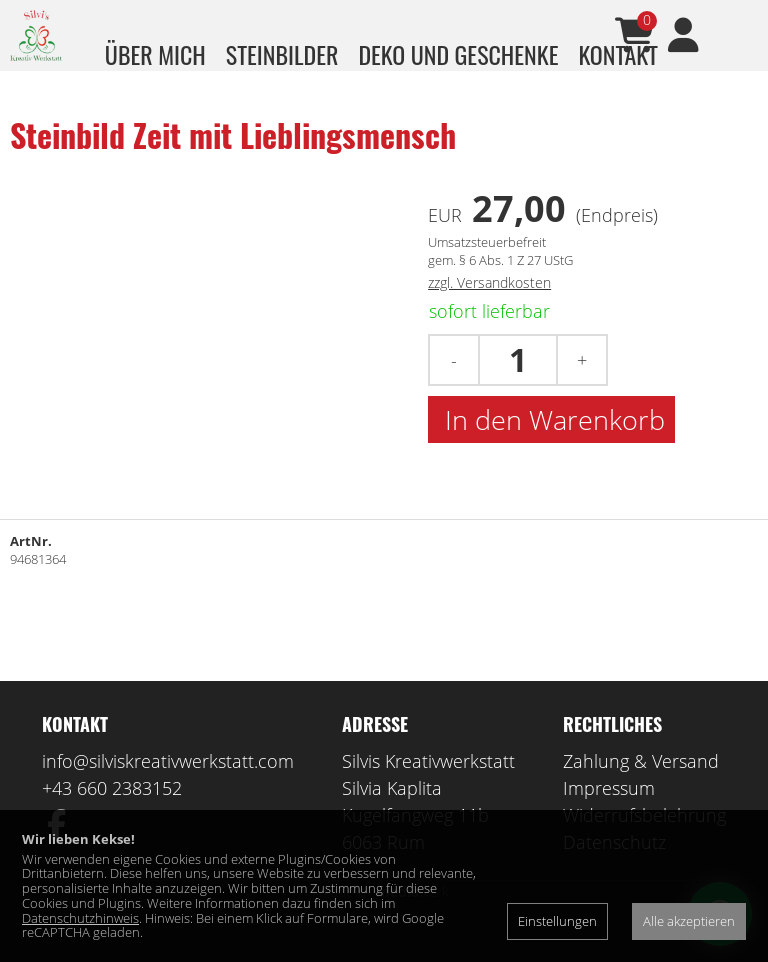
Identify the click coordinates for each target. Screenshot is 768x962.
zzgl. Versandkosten (489, 311)
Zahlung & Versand (641, 790)
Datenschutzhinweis (80, 918)
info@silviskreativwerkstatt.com (168, 790)
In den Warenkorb (551, 448)
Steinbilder (282, 54)
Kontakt (618, 54)
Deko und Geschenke (458, 54)
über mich (155, 54)
